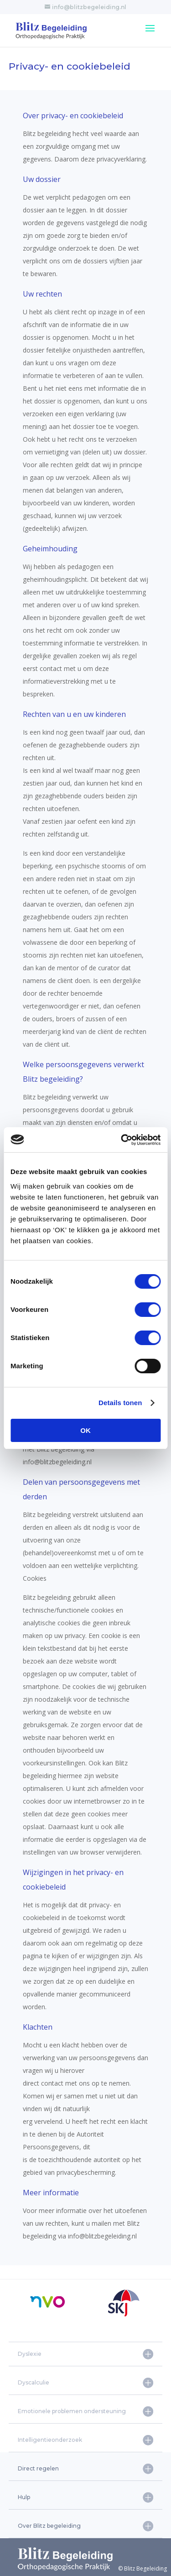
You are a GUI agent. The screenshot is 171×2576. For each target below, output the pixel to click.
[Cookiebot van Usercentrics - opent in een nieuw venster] (122, 1140)
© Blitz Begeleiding (92, 2568)
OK (85, 1430)
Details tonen (120, 1402)
